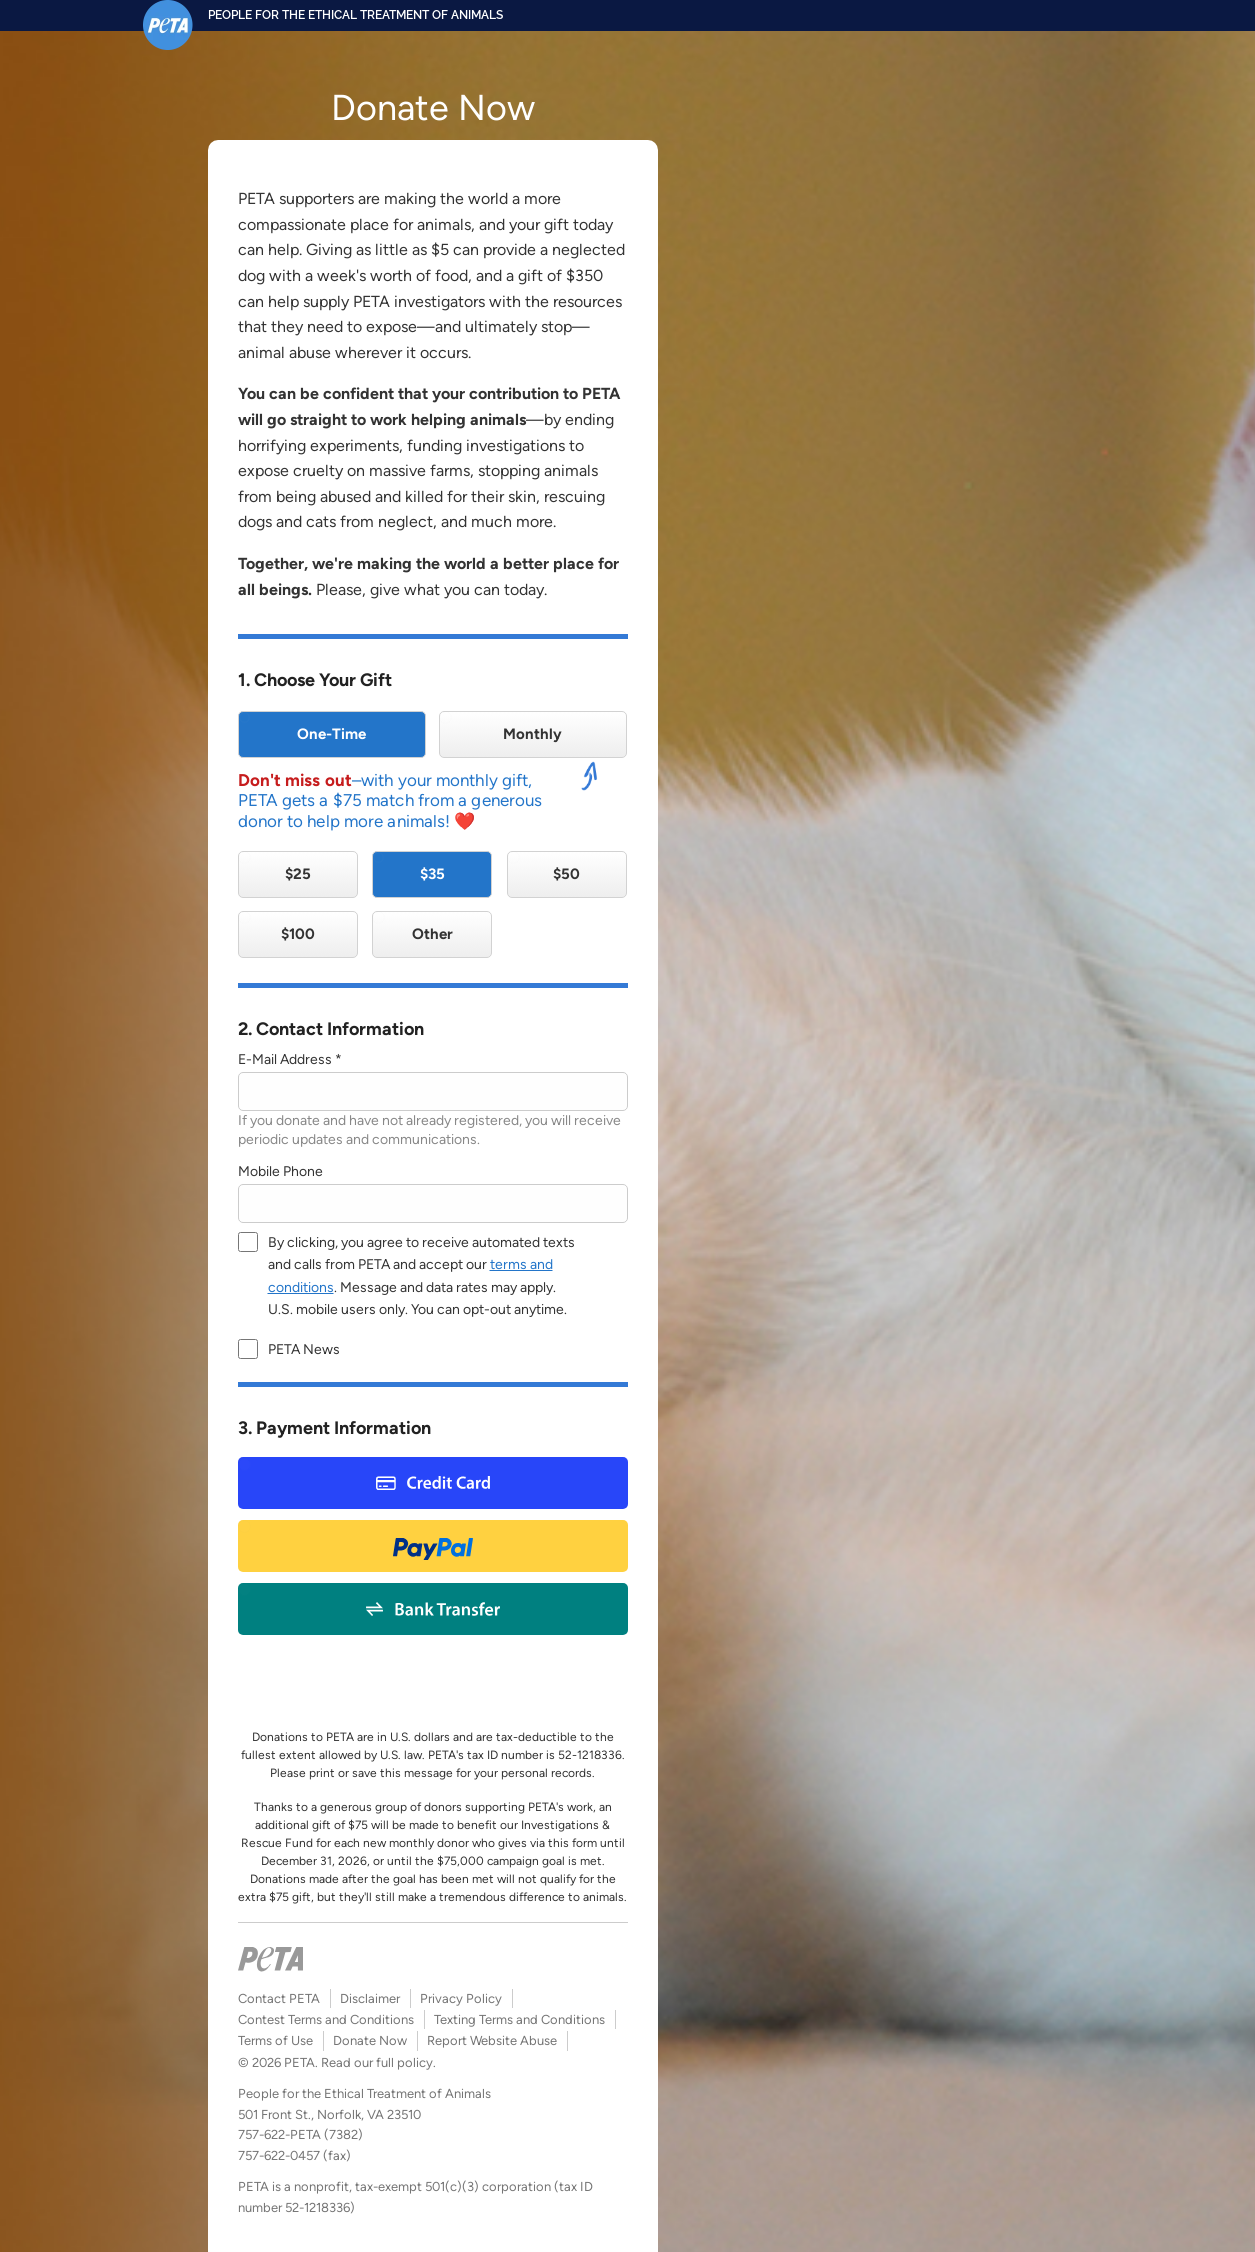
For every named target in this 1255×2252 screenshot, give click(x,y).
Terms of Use (275, 2040)
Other (432, 934)
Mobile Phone (280, 1172)
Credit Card (433, 1482)
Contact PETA (279, 1998)
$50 (566, 874)
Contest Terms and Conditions (326, 2019)
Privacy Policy (461, 1998)
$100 (298, 934)
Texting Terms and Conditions (519, 2019)
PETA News (304, 1349)
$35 (432, 874)
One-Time (331, 734)
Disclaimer (370, 1998)
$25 (298, 874)
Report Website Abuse (492, 2040)
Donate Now (370, 2040)
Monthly (532, 734)
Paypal (433, 1545)
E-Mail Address (285, 1060)
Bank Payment (432, 1608)
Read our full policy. (378, 2062)
